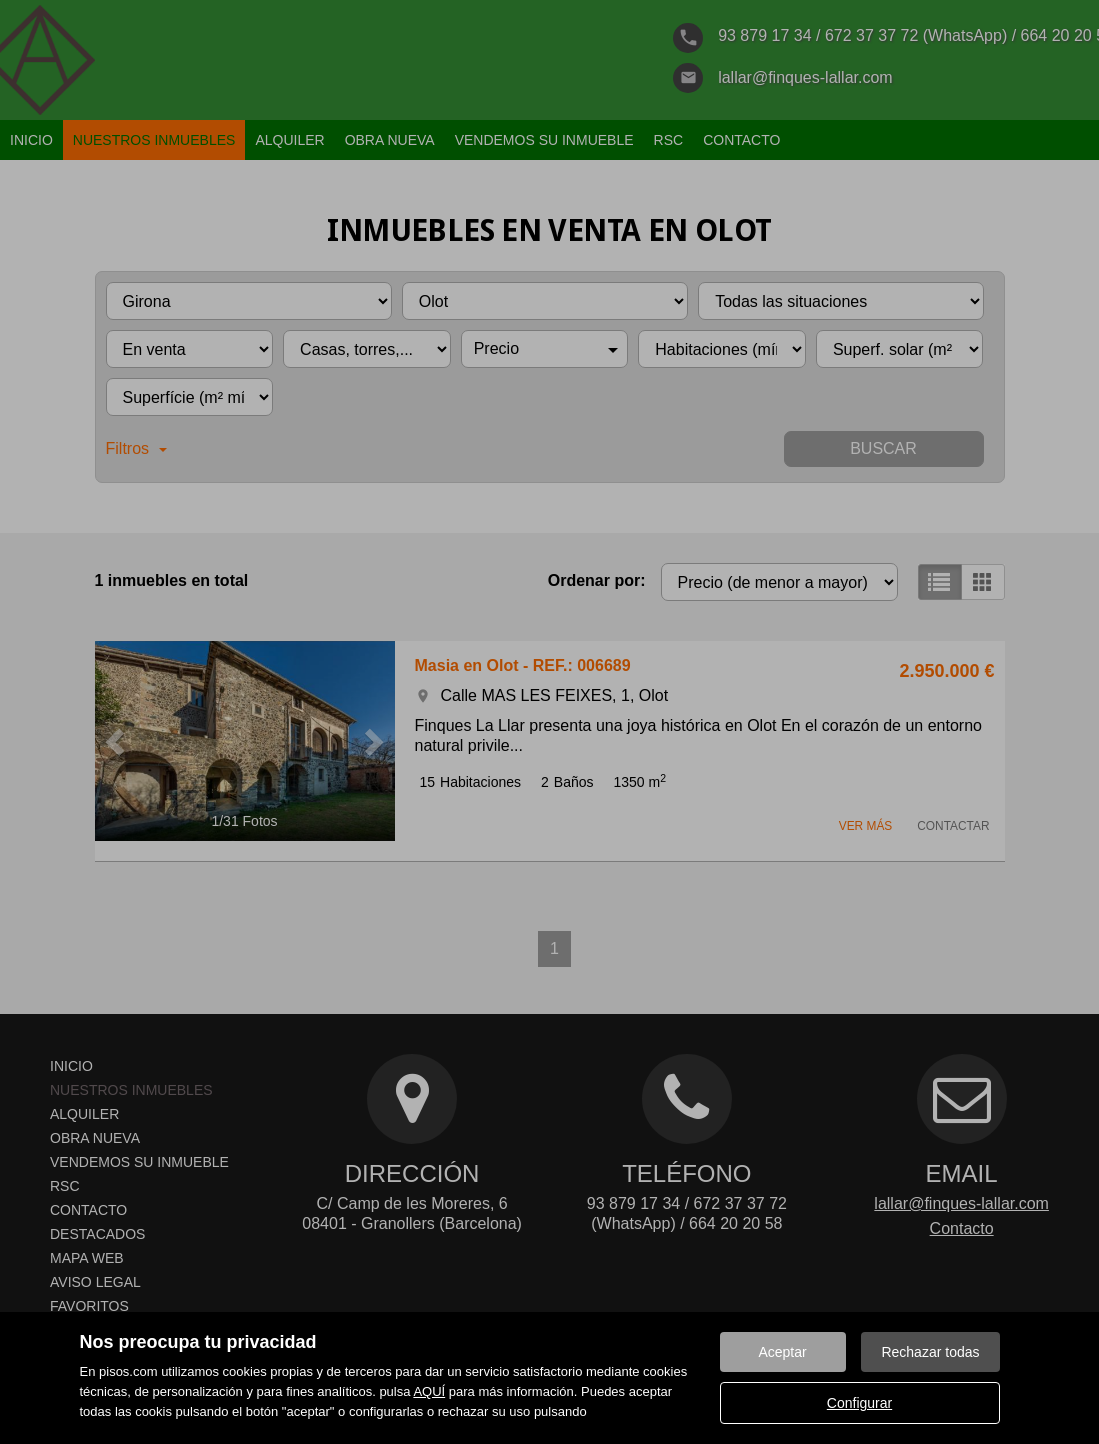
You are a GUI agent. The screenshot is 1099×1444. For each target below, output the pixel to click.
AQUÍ (429, 1391)
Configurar (859, 1403)
